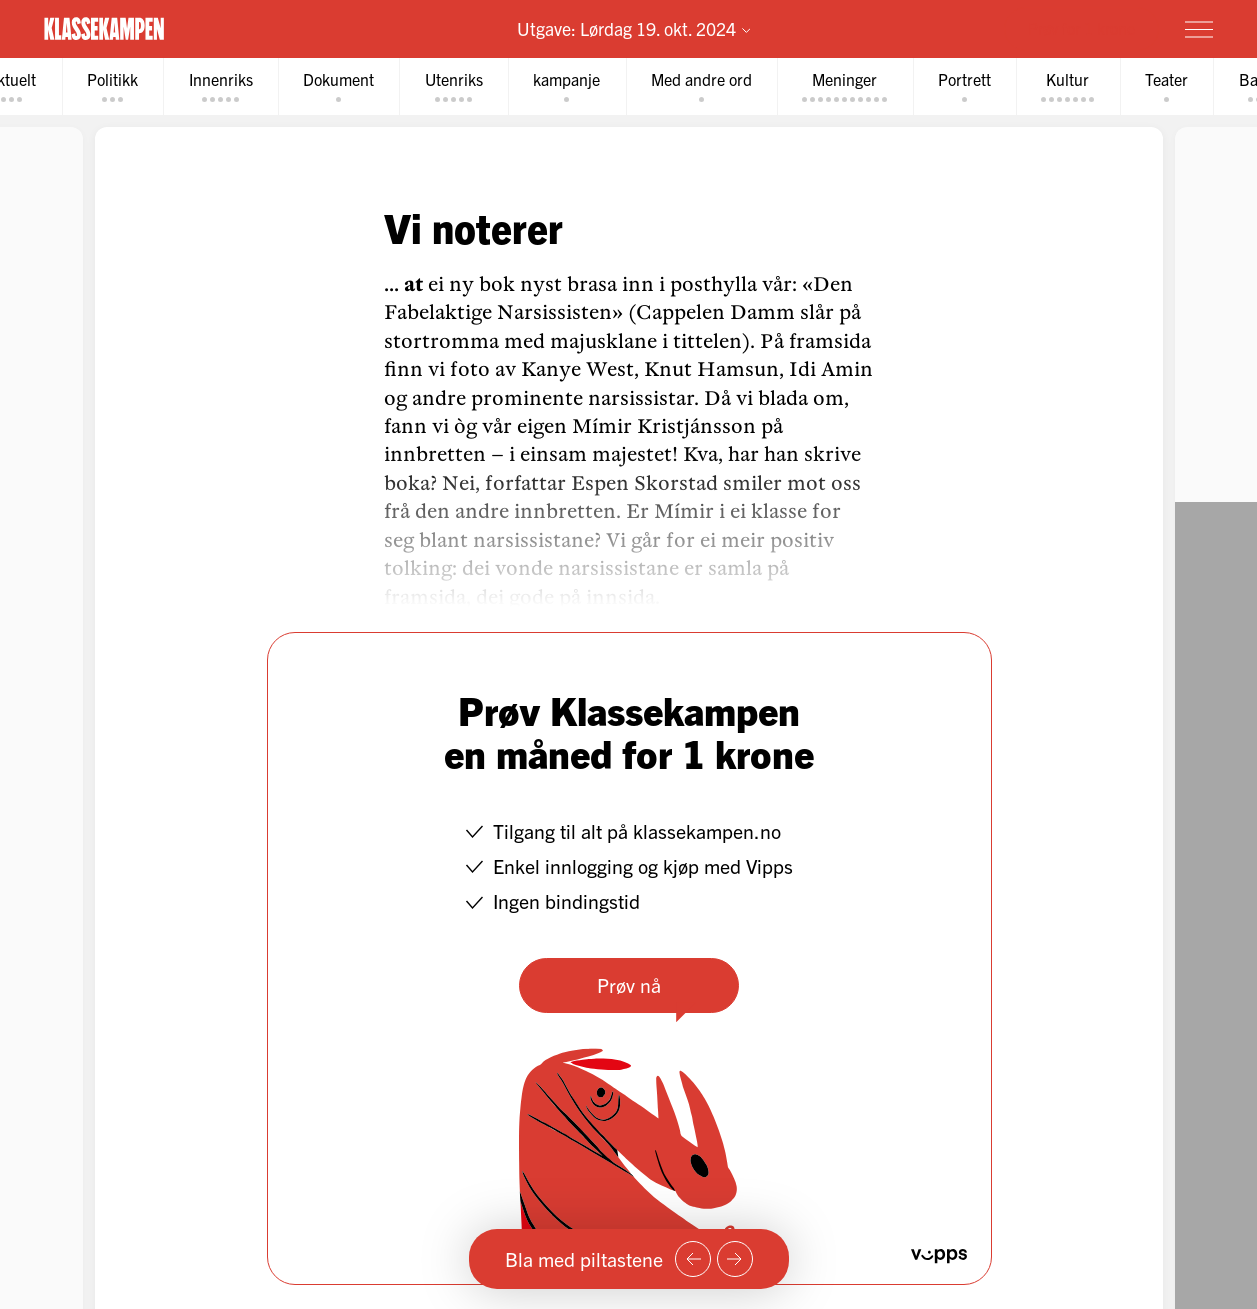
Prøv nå (629, 984)
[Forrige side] (693, 1259)
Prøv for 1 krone (1081, 28)
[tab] (117, 86)
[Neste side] (735, 1259)
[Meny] (1199, 29)
